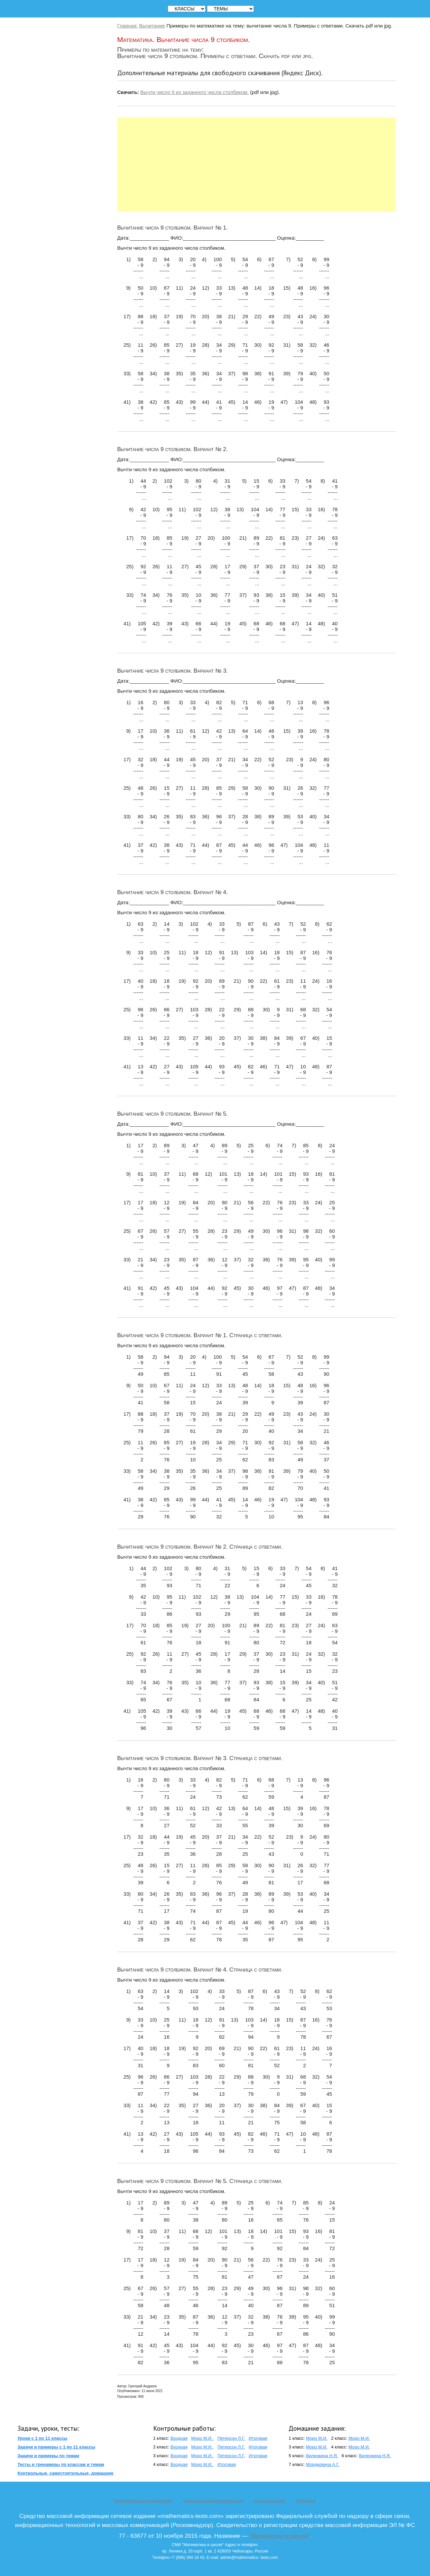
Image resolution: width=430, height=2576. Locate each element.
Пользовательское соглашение (143, 2500)
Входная (178, 2438)
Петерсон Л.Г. (231, 2438)
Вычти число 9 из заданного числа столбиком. (194, 92)
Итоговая (258, 2438)
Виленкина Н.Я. (322, 2455)
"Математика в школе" (279, 2535)
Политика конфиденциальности (213, 2500)
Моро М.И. (202, 2438)
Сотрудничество (270, 2500)
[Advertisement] (256, 164)
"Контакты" (306, 2500)
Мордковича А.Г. (322, 2464)
